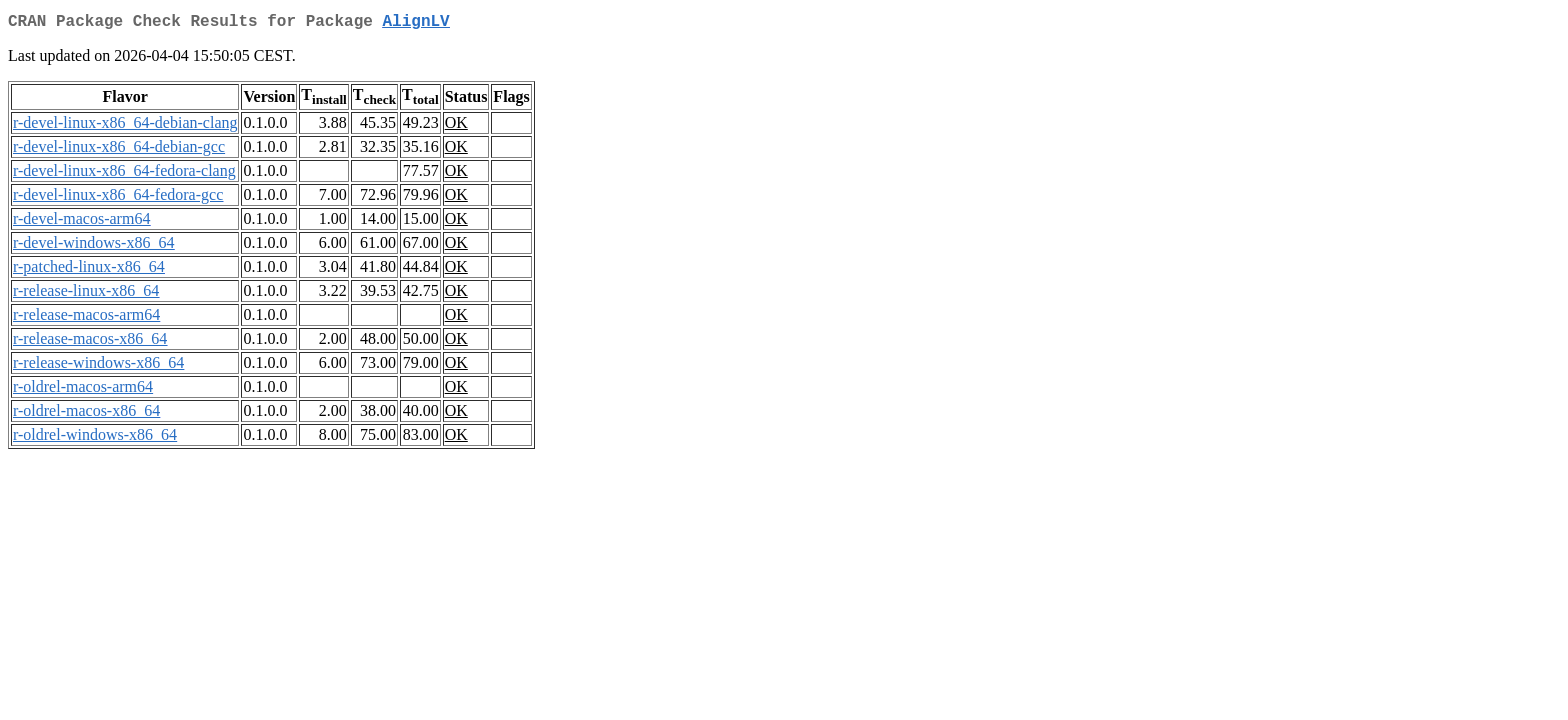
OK (456, 126)
